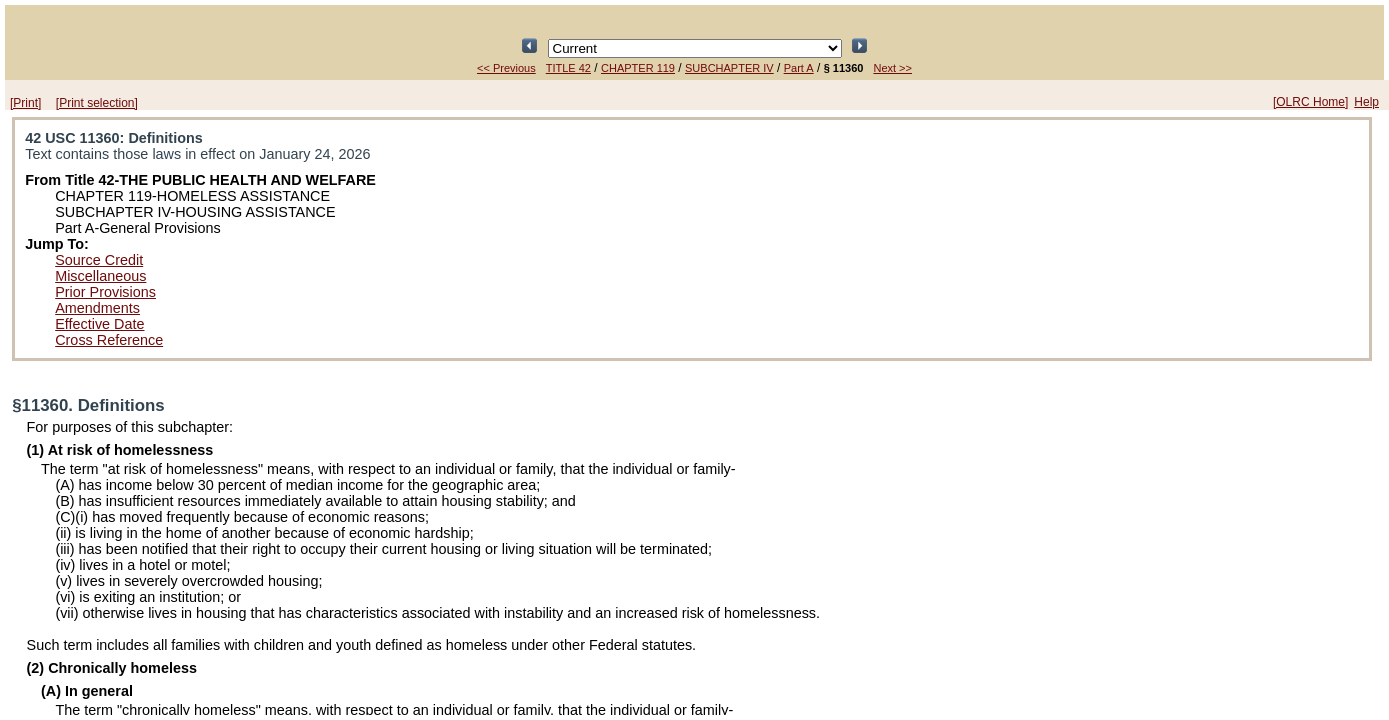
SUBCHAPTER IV (729, 68)
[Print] (25, 103)
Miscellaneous (100, 276)
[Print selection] (97, 103)
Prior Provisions (105, 292)
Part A (799, 68)
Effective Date (99, 324)
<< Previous (506, 68)
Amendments (97, 308)
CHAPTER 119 (638, 68)
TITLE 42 (568, 68)
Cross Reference (109, 340)
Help (1366, 102)
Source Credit (99, 260)
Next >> (892, 68)
